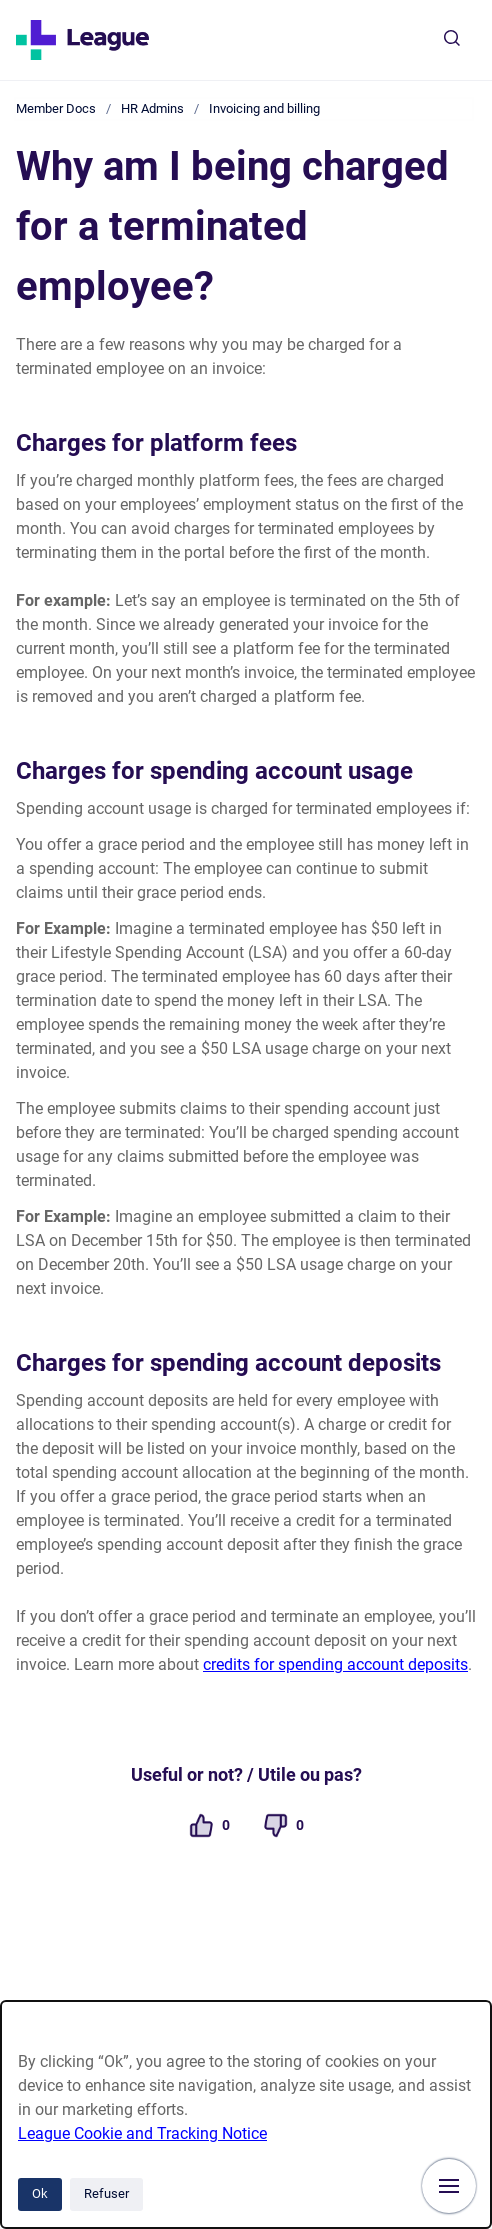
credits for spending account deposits (335, 1664)
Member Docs (56, 108)
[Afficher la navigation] (449, 2186)
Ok (40, 2193)
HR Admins (152, 108)
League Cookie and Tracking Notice (142, 2133)
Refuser (106, 2193)
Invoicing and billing (264, 108)
